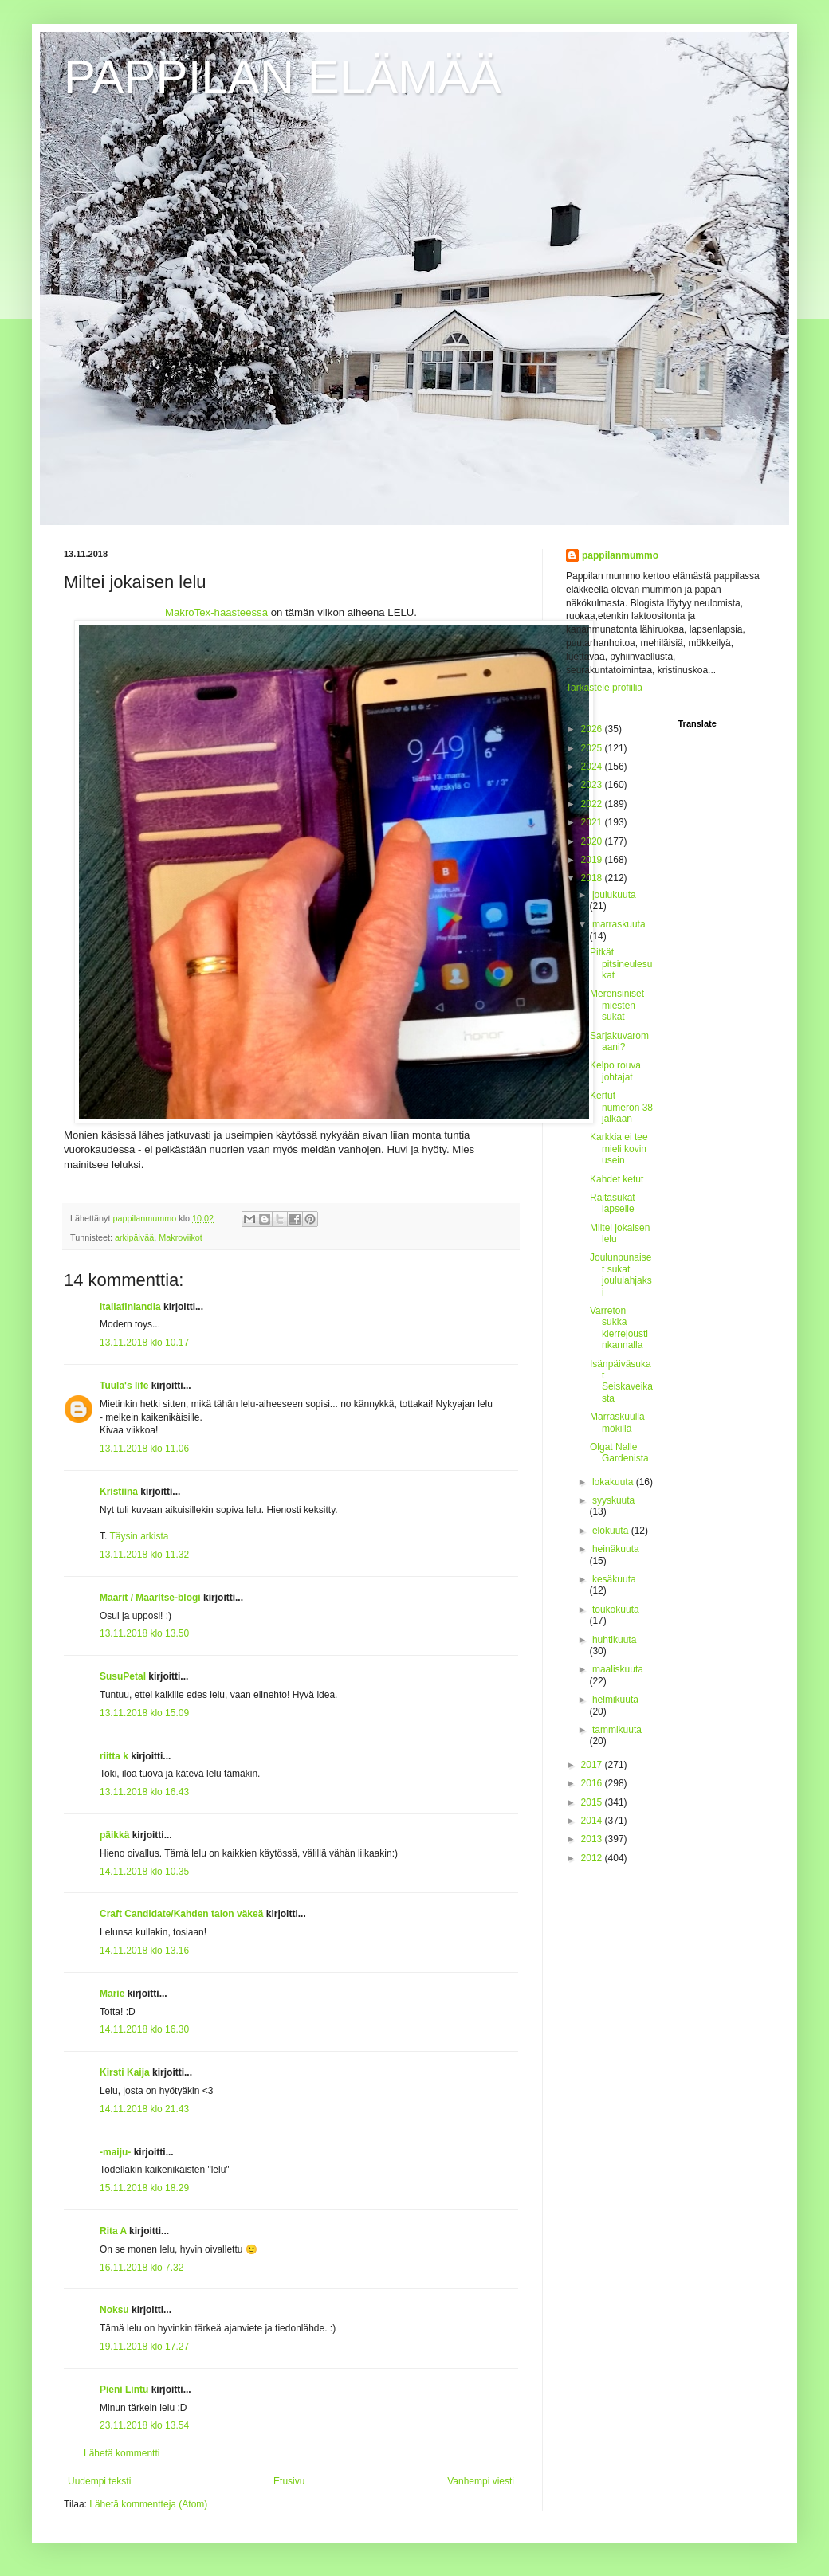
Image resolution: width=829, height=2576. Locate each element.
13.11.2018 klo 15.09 (144, 1713)
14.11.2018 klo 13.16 (144, 1950)
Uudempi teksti (99, 2481)
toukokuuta (615, 1609)
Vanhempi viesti (480, 2481)
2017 (593, 1764)
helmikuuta (615, 1699)
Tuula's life (124, 1385)
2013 (593, 1839)
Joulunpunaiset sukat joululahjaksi (621, 1274)
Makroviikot (180, 1237)
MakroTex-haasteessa (216, 612)
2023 (593, 784)
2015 (593, 1802)
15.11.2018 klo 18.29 (144, 2188)
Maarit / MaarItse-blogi (150, 1597)
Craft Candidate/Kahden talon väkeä (181, 1913)
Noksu (114, 2309)
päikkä (114, 1835)
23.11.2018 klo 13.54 (144, 2425)
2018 (593, 878)
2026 (593, 729)
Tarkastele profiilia (604, 687)
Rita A (113, 2231)
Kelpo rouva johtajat (615, 1071)
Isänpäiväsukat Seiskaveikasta (621, 1381)
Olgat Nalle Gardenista (619, 1452)
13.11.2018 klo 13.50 (144, 1633)
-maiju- (115, 2152)
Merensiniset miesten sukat (617, 1005)
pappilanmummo (620, 555)
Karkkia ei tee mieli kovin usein (619, 1148)
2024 (593, 766)
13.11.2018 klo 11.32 (144, 1554)
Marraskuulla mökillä (617, 1422)
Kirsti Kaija (125, 2072)
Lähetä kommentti (121, 2453)
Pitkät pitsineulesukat (621, 964)
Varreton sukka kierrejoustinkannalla (619, 1328)
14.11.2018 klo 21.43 (144, 2109)
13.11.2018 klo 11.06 (144, 1448)
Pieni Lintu (124, 2389)
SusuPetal (123, 1676)
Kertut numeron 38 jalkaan (621, 1107)
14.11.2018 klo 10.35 (144, 1871)
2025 (593, 748)
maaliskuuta (617, 1669)
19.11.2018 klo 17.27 (144, 2346)
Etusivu (288, 2481)
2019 (593, 859)
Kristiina (119, 1491)
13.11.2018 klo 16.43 (144, 1792)
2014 (593, 1820)
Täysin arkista (138, 1536)
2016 (593, 1783)
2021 (593, 822)
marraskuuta (619, 924)
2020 (593, 841)
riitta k (114, 1756)
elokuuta (611, 1530)
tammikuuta (617, 1729)
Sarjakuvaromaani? (619, 1041)
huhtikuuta (614, 1639)
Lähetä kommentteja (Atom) (148, 2504)
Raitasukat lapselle (612, 1203)
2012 (593, 1858)
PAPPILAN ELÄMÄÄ (282, 77)
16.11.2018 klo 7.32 (141, 2267)
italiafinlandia (130, 1306)
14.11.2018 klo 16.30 (144, 2029)
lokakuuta (614, 1482)
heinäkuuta (615, 1549)
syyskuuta (613, 1500)
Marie (112, 1993)
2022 (593, 804)
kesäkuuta (614, 1579)
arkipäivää (134, 1237)
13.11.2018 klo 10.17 (144, 1342)
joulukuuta (614, 894)
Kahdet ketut (616, 1179)
